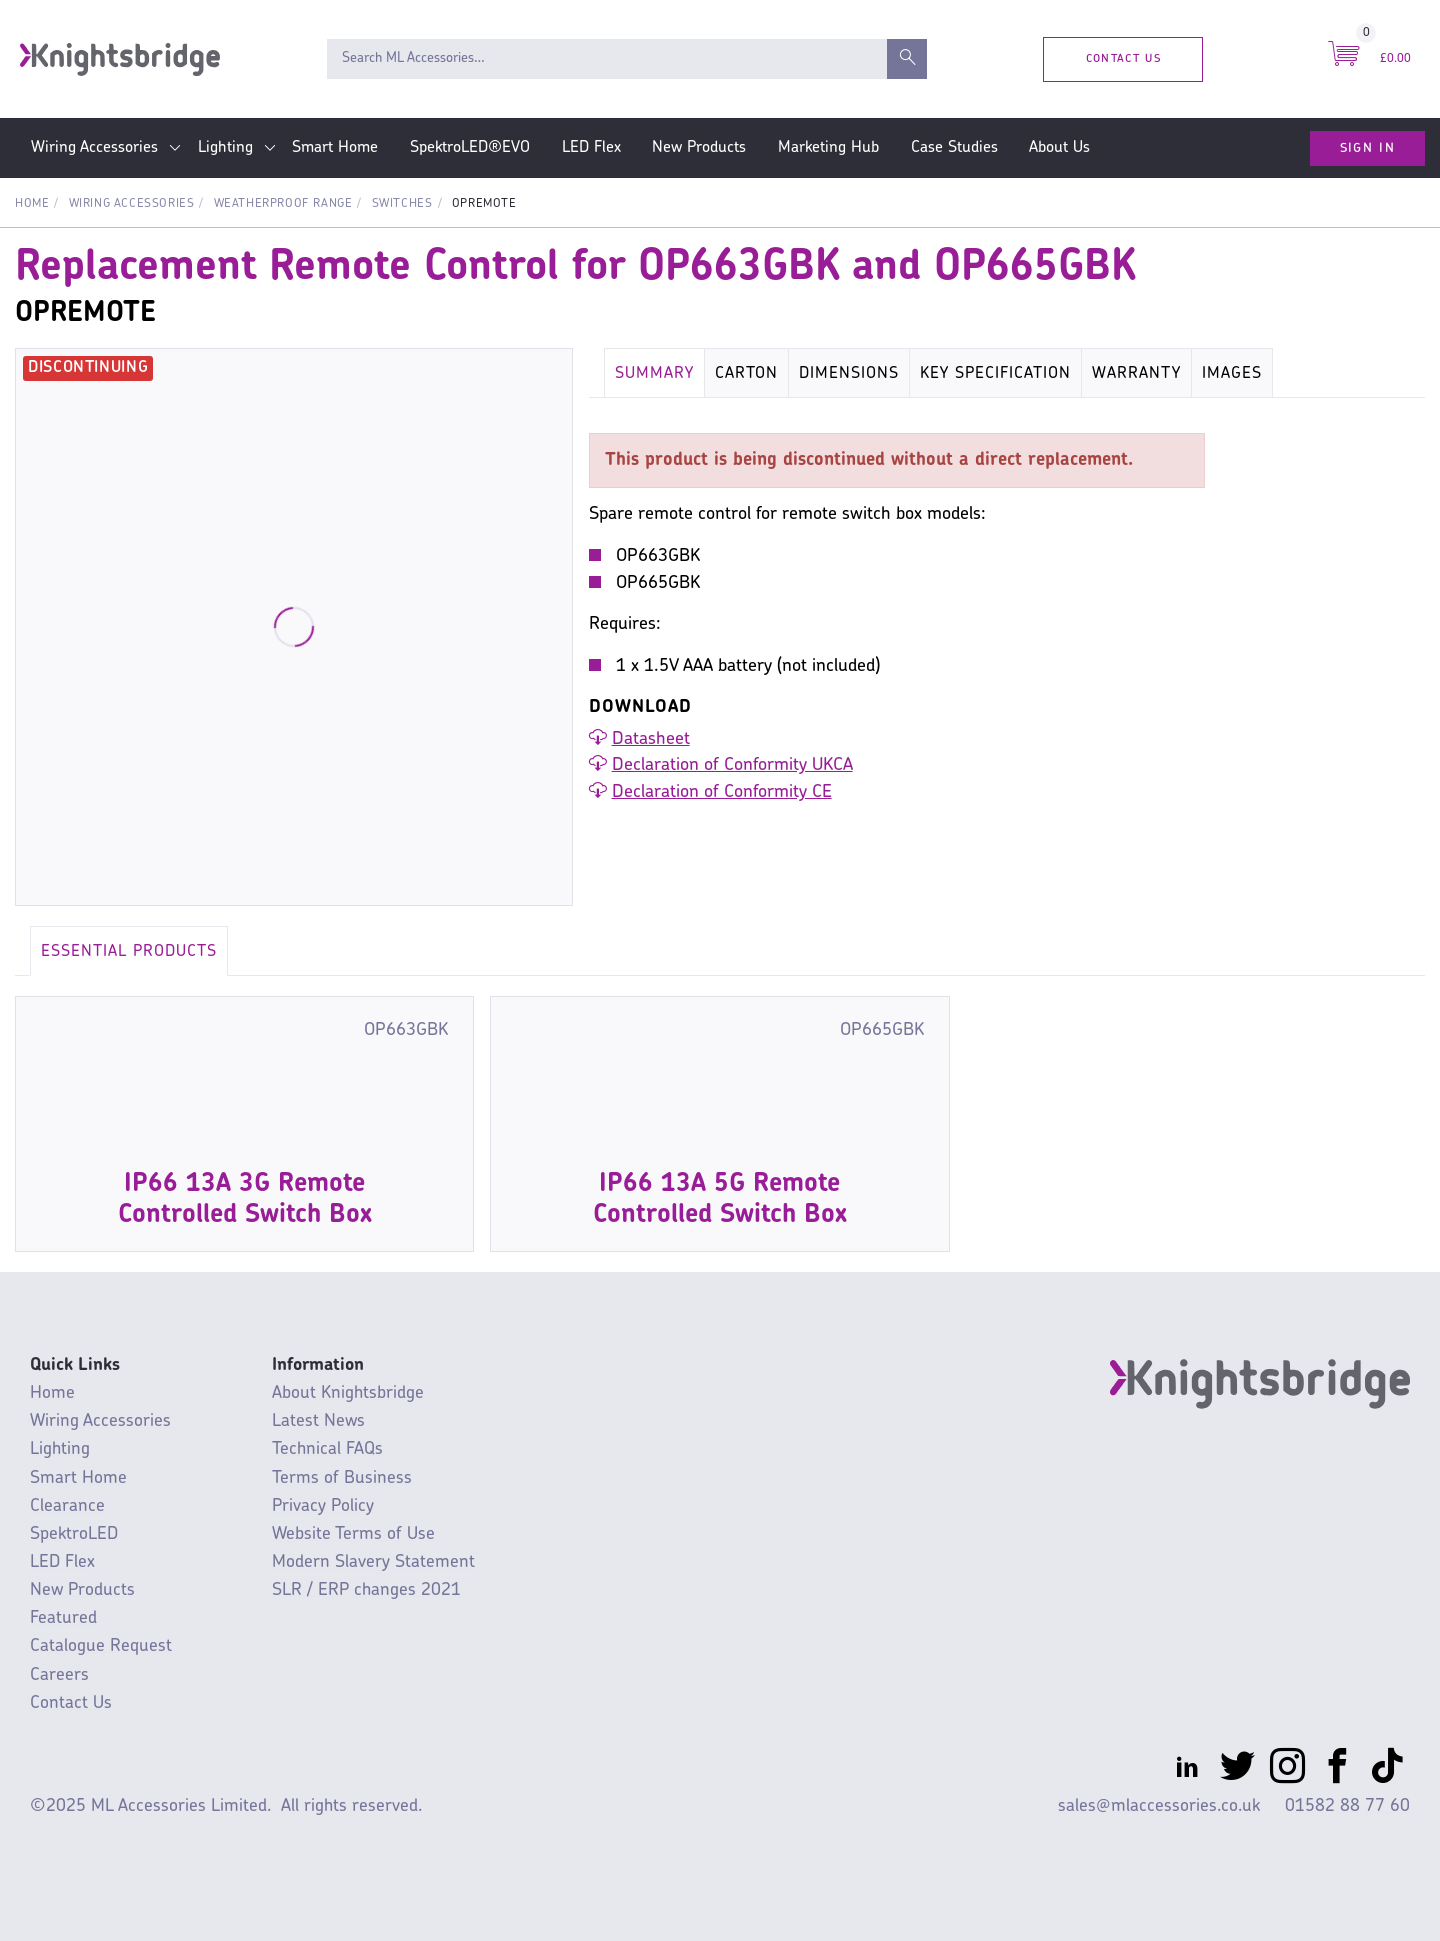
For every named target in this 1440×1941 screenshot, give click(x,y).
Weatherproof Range (283, 204)
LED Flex (591, 148)
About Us (1059, 148)
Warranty (1136, 374)
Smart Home (335, 148)
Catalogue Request (101, 1646)
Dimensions (849, 374)
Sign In (1367, 148)
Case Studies (954, 148)
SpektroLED (74, 1534)
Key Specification (995, 374)
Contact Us (1123, 58)
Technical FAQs (327, 1449)
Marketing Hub (828, 148)
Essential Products (129, 952)
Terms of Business (342, 1478)
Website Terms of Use (353, 1534)
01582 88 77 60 (1347, 1806)
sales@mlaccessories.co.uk (1159, 1806)
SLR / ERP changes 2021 (366, 1590)
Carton (746, 374)
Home (32, 204)
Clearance (67, 1506)
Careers (59, 1675)
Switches (402, 204)
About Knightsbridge (348, 1393)
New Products (699, 148)
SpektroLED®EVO (470, 148)
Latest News (318, 1421)
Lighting (225, 148)
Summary (654, 374)
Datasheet (651, 739)
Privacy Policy (323, 1506)
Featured (63, 1618)
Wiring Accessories (94, 148)
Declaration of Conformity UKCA (732, 765)
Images (1232, 374)
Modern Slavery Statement (373, 1562)
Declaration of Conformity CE (722, 792)
